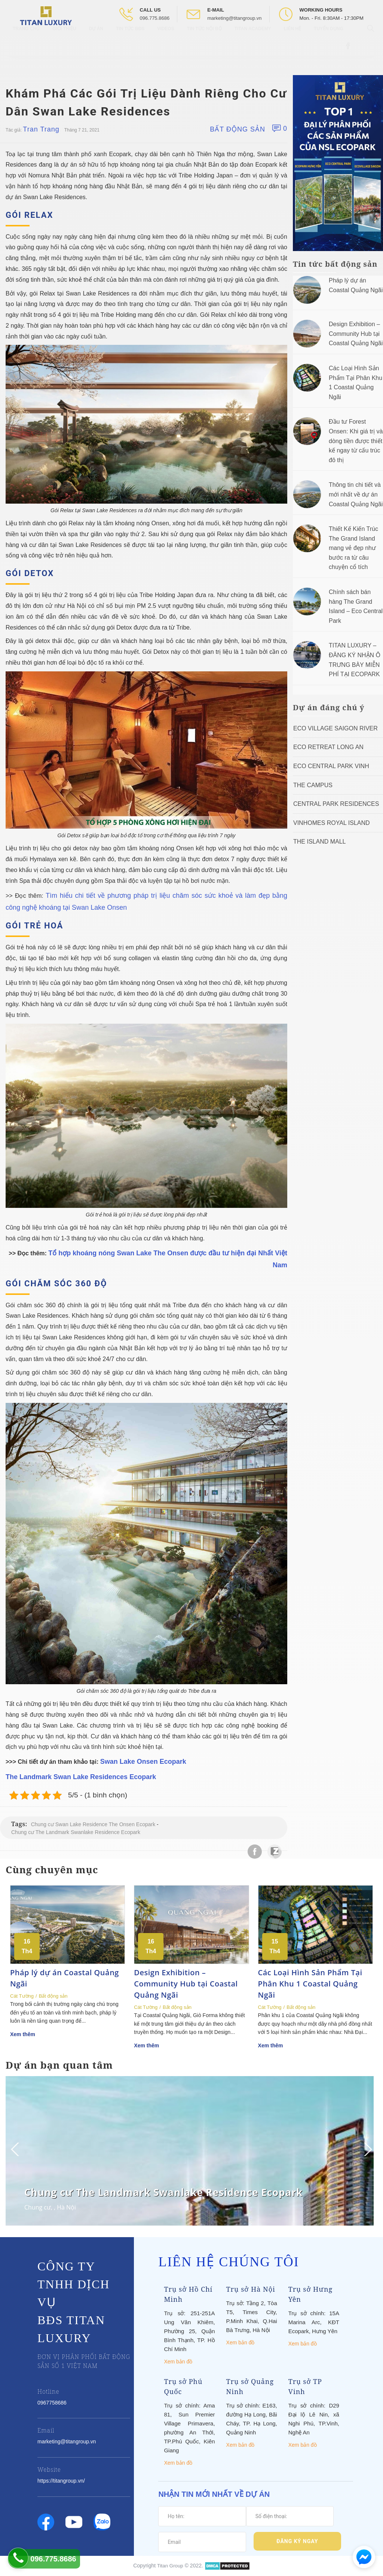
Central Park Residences (336, 804)
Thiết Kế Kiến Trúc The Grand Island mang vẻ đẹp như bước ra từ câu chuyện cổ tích (353, 548)
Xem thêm (22, 2034)
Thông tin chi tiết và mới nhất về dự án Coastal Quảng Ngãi (356, 494)
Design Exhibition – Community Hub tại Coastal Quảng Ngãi (356, 333)
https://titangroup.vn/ (61, 2481)
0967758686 (52, 2403)
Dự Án (96, 41)
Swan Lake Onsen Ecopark (143, 1761)
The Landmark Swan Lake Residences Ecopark (81, 1777)
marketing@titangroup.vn (234, 18)
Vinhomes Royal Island (331, 823)
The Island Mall (319, 841)
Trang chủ (26, 41)
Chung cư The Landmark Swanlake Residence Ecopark (75, 1832)
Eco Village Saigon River (335, 728)
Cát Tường (22, 1996)
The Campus (313, 785)
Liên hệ (292, 41)
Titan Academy (253, 41)
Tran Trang (41, 129)
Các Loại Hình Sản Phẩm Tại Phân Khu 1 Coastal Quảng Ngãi (310, 1983)
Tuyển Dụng (328, 41)
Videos (165, 41)
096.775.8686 (155, 18)
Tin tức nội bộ (204, 41)
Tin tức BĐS (130, 41)
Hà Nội (66, 2207)
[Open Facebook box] (348, 58)
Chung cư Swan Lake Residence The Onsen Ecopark (93, 1824)
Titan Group (170, 2566)
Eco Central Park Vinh (331, 766)
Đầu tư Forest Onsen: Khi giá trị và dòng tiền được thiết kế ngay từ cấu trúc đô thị (356, 440)
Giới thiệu (64, 41)
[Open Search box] (371, 40)
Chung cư (37, 2207)
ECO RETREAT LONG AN (328, 747)
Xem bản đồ (178, 2362)
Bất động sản (237, 129)
